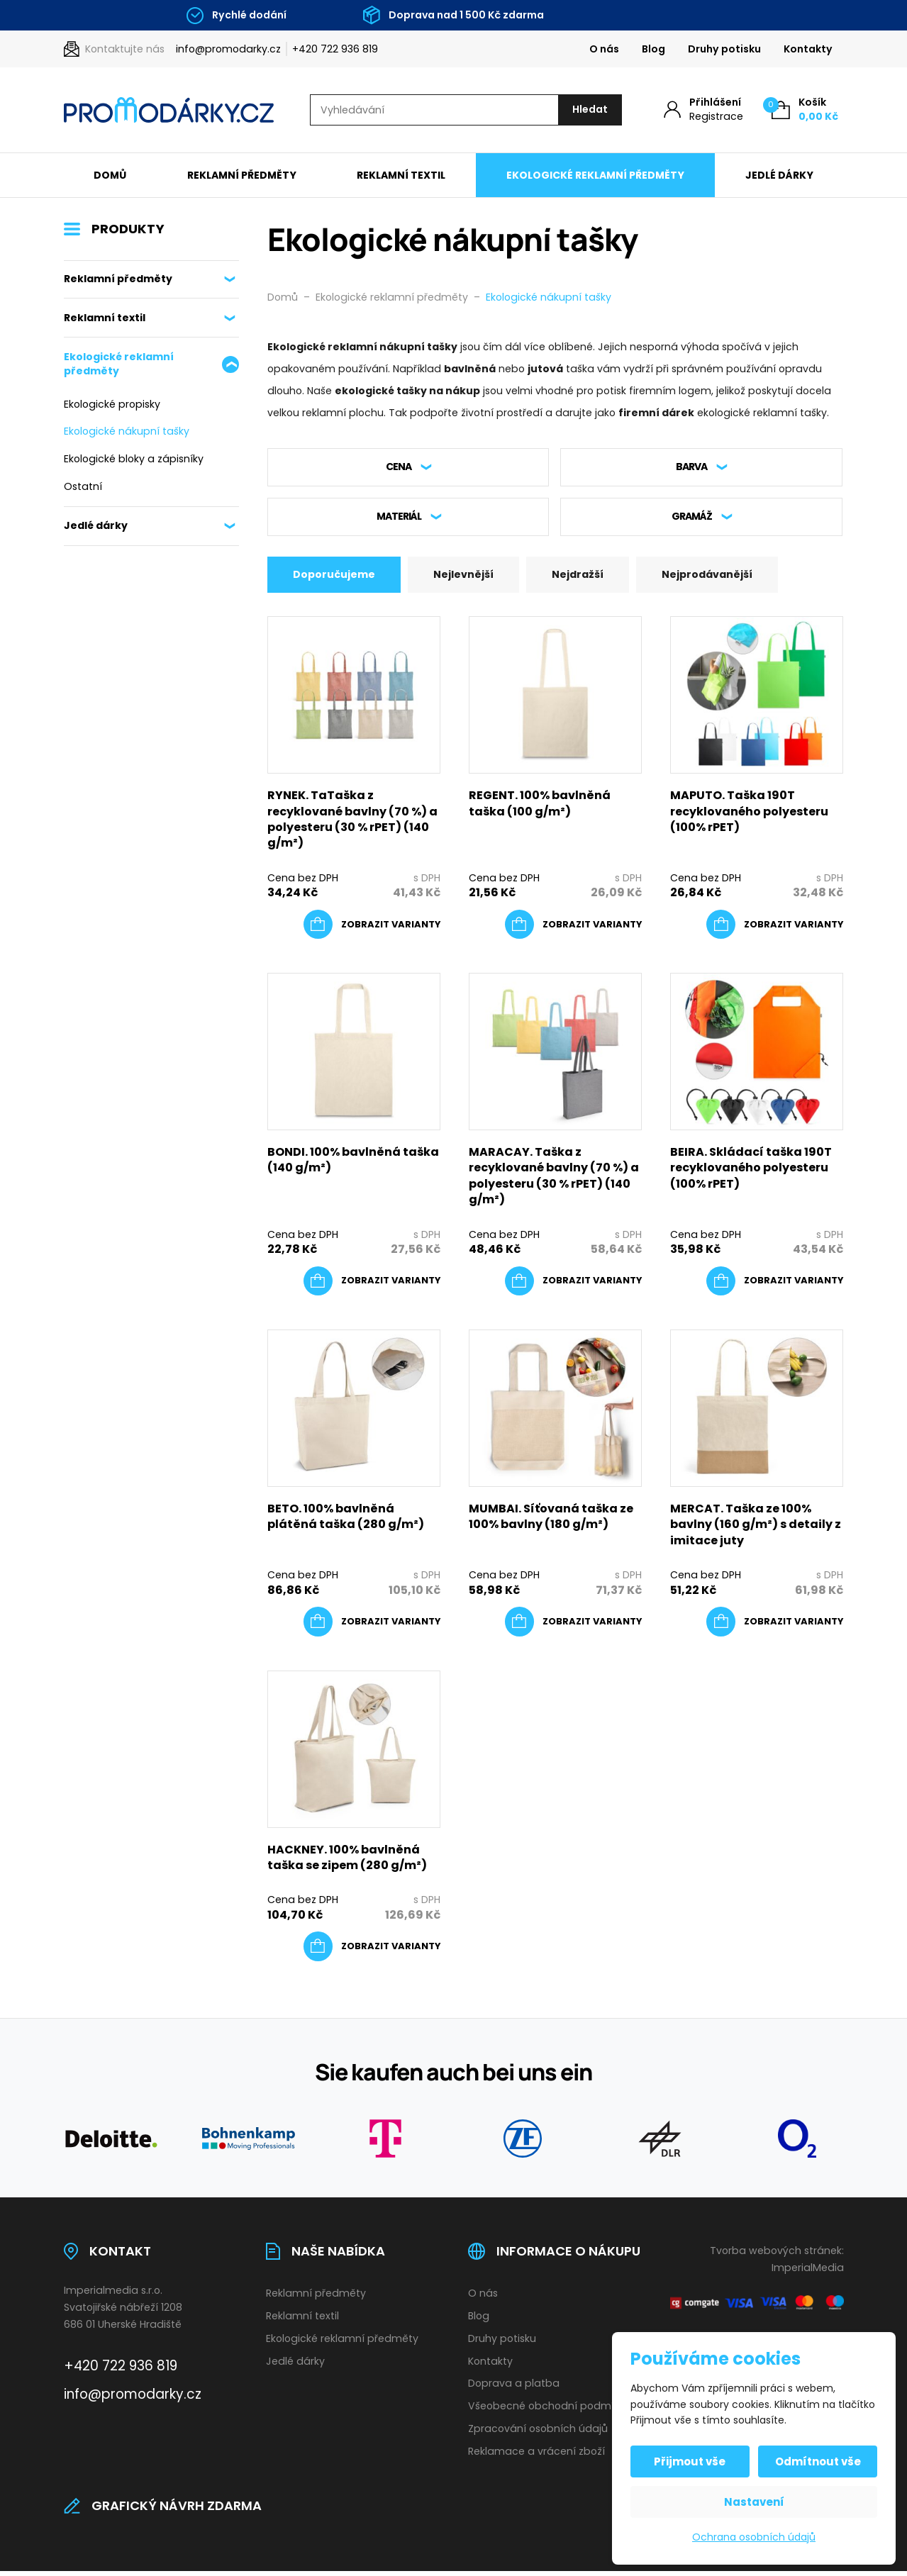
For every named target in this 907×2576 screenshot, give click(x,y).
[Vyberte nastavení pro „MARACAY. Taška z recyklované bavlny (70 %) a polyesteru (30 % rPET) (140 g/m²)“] (573, 1286)
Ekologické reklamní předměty (595, 176)
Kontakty (808, 49)
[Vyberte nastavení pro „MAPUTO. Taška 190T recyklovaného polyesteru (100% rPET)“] (775, 929)
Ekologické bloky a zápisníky (134, 459)
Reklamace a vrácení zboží (536, 2456)
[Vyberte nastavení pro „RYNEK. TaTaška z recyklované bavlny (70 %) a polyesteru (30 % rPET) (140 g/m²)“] (372, 929)
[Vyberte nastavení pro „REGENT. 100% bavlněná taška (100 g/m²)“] (573, 929)
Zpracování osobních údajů (538, 2433)
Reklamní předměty (241, 176)
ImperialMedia (808, 2272)
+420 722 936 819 (335, 49)
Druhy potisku (724, 49)
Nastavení (754, 2501)
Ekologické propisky (112, 405)
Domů (110, 176)
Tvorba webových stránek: (777, 2255)
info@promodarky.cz (228, 49)
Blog (653, 49)
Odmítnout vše (816, 2461)
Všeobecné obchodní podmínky (549, 2411)
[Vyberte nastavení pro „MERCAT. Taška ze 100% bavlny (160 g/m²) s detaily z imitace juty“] (775, 1626)
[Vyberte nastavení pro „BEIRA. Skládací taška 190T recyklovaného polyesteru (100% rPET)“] (775, 1286)
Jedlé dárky (779, 176)
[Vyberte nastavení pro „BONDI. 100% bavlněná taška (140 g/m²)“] (372, 1286)
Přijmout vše (692, 2461)
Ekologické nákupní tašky (126, 432)
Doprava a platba (514, 2389)
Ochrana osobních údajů (754, 2537)
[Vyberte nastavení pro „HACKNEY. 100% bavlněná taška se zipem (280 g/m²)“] (372, 1952)
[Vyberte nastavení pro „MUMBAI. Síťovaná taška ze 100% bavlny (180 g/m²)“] (573, 1626)
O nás (604, 49)
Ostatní (83, 487)
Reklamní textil (401, 176)
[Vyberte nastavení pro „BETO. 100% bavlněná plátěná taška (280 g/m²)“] (372, 1626)
